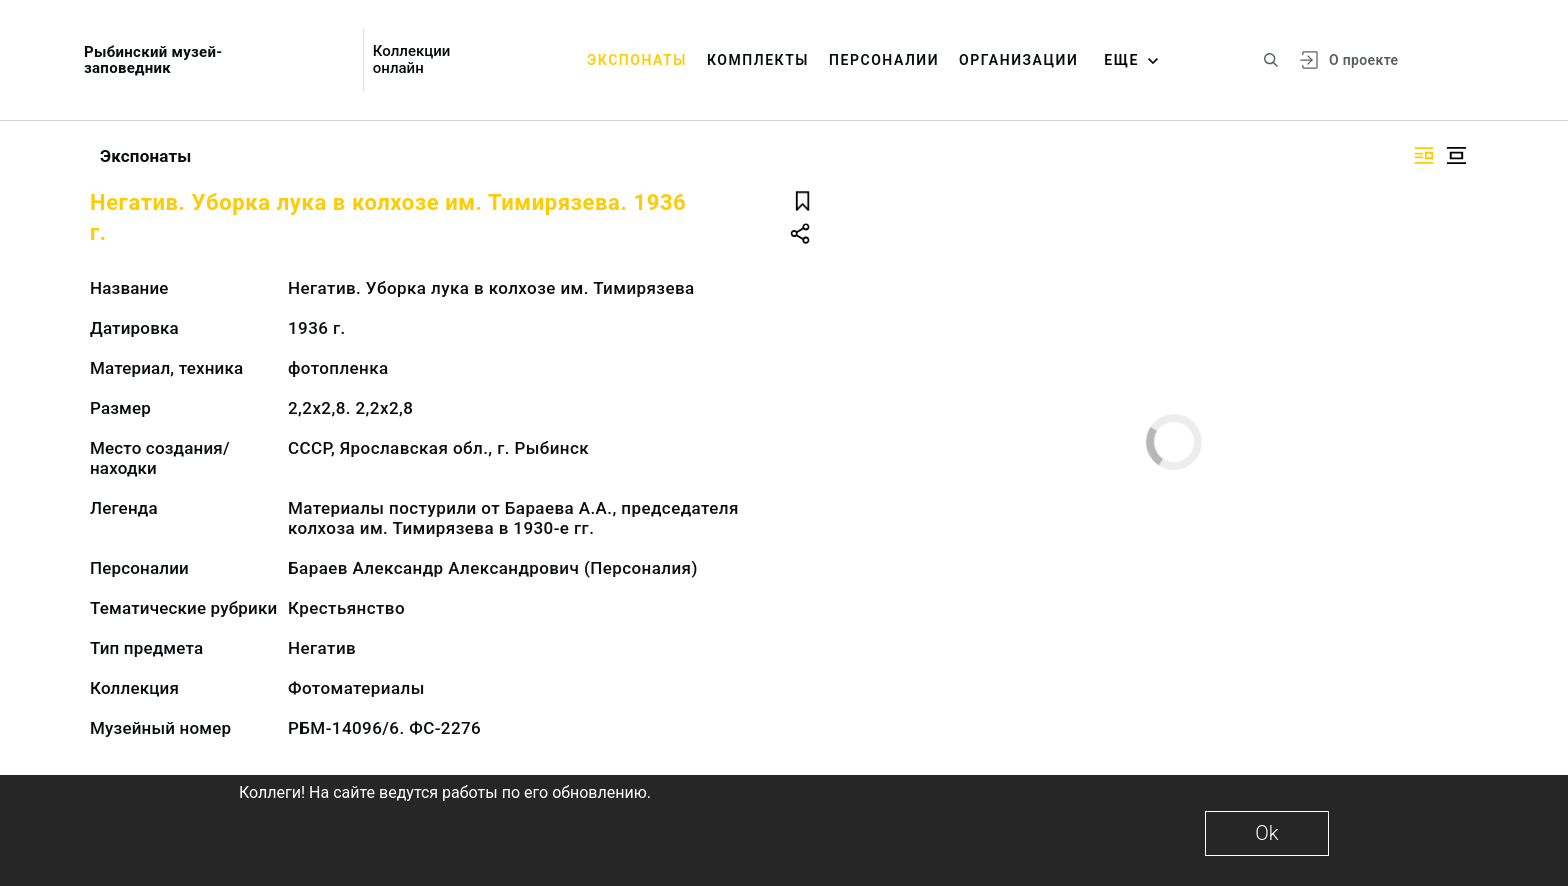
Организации (1018, 60)
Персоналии (884, 60)
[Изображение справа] (1424, 155)
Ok (1266, 833)
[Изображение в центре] (1456, 155)
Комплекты (758, 60)
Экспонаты (637, 60)
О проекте (1363, 60)
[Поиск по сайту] (1271, 60)
